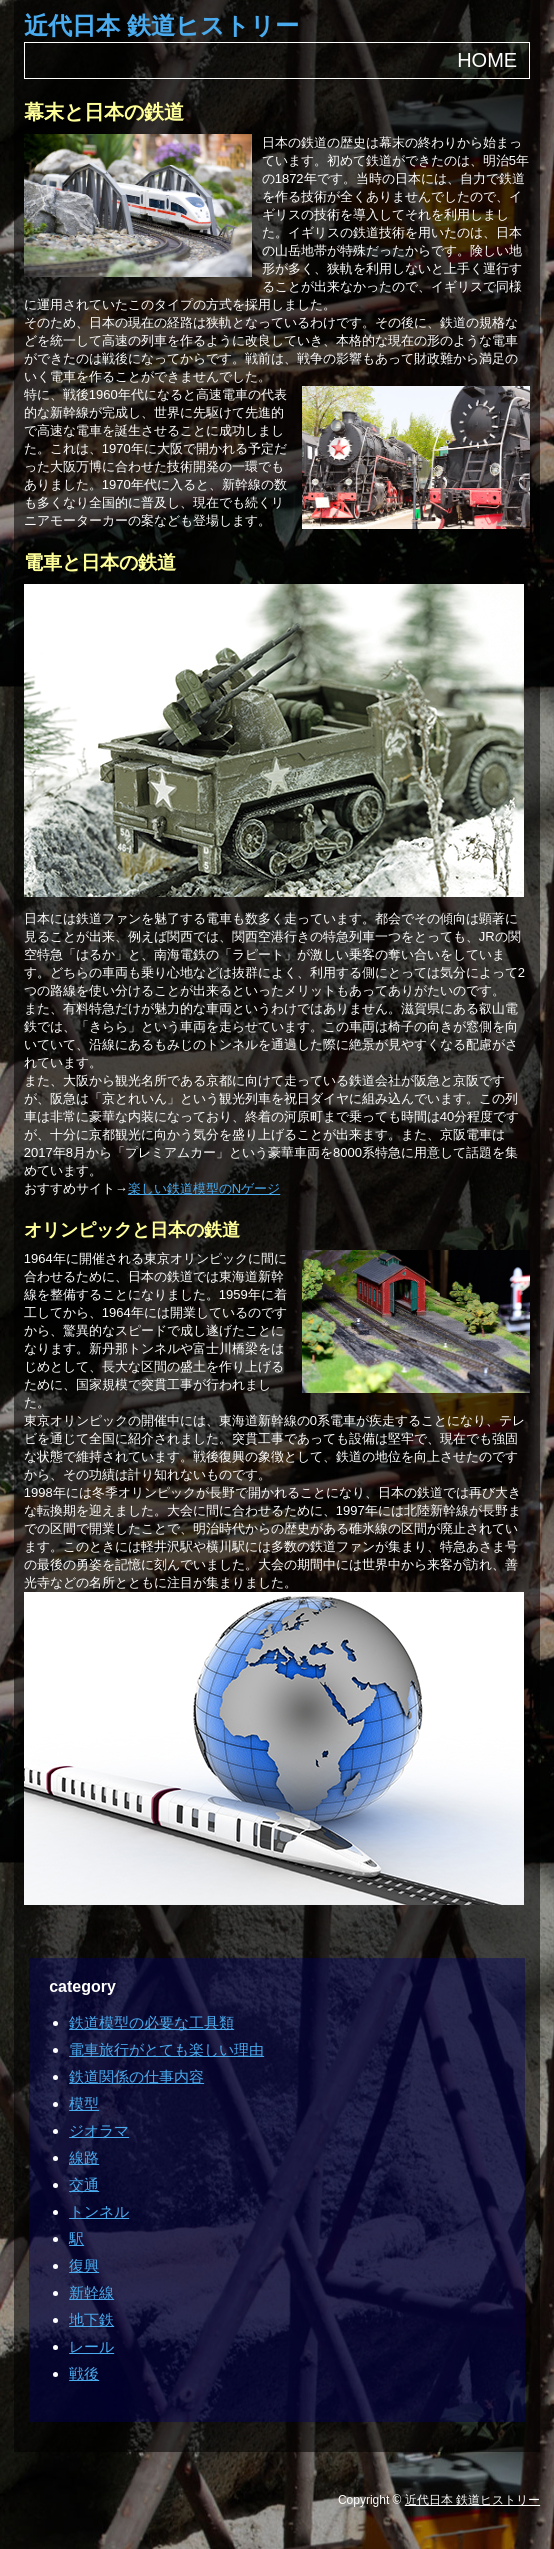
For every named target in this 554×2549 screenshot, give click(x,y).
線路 (84, 2157)
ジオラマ (99, 2130)
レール (91, 2346)
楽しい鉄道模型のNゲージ (204, 1188)
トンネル (99, 2211)
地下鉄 (91, 2319)
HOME (487, 60)
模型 (84, 2103)
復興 (84, 2265)
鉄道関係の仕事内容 (136, 2076)
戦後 (84, 2373)
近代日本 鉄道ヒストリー (161, 25)
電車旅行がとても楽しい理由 (166, 2049)
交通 (84, 2184)
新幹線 (91, 2292)
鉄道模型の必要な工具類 (151, 2022)
